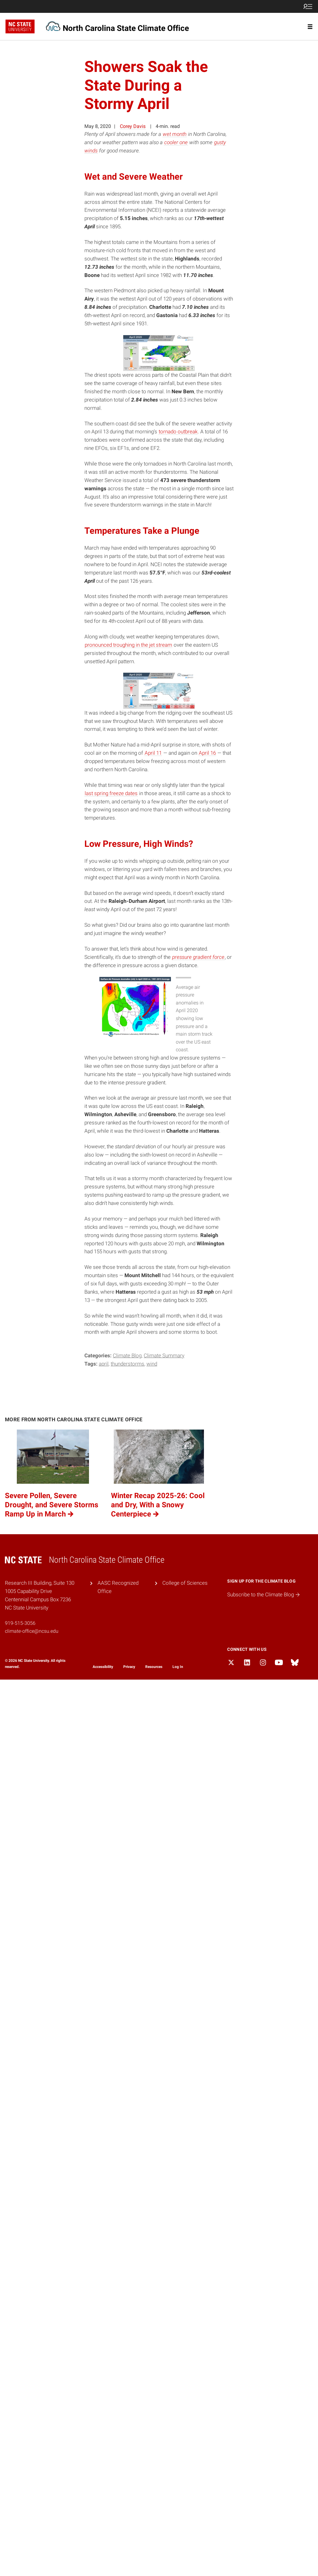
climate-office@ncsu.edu (31, 1631)
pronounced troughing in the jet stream (128, 645)
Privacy (129, 1667)
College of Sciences (185, 1583)
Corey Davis (133, 126)
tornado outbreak (178, 431)
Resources (153, 1667)
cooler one (176, 142)
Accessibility (103, 1667)
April (104, 1364)
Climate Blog (127, 1355)
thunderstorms (127, 1364)
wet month (175, 134)
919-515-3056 (20, 1623)
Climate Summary (164, 1355)
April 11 (153, 753)
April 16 (207, 753)
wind (151, 1364)
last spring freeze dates (111, 793)
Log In (177, 1667)
